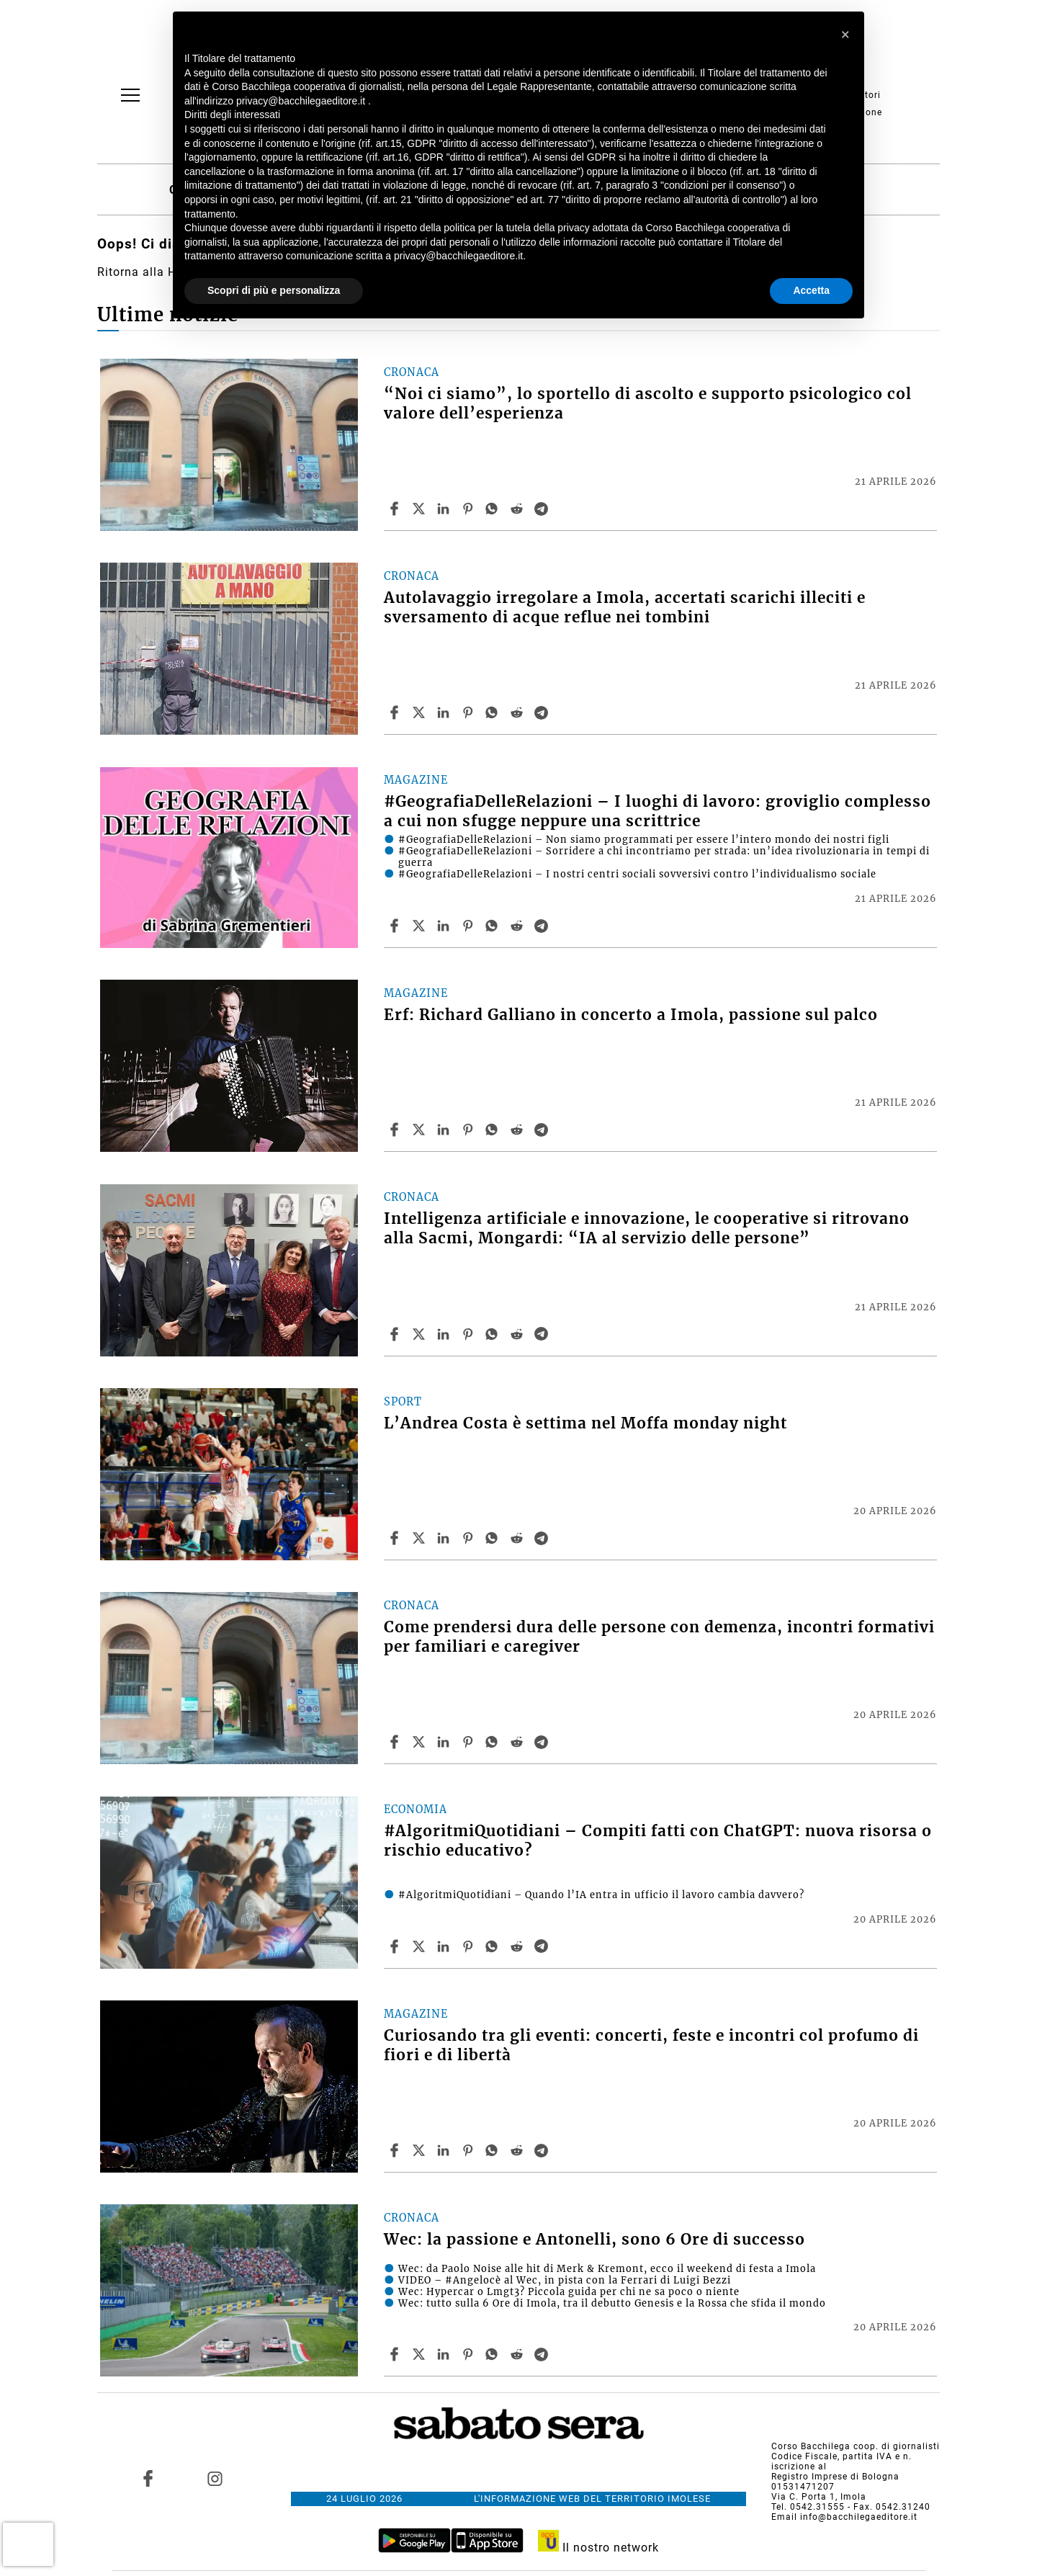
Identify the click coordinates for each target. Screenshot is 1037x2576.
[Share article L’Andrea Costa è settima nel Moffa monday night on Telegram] (543, 1538)
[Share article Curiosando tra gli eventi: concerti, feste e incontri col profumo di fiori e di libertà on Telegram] (543, 2150)
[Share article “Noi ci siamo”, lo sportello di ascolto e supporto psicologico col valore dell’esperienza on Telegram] (543, 508)
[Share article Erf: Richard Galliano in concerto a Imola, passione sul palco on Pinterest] (469, 1129)
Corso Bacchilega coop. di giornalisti (855, 2446)
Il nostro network (599, 2547)
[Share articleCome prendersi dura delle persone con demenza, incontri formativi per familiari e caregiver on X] (420, 1742)
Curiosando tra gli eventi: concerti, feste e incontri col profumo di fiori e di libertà (651, 2045)
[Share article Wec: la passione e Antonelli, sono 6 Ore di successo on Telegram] (543, 2354)
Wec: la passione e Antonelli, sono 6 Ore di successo (594, 2239)
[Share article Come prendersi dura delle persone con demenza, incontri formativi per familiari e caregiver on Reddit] (518, 1742)
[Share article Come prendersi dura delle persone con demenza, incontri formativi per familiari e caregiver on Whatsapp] (494, 1742)
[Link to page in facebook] (148, 2478)
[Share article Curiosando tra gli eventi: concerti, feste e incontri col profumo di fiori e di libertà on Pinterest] (469, 2150)
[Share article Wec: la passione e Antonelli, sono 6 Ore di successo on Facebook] (396, 2354)
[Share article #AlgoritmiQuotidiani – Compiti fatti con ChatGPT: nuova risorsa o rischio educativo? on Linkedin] (445, 1946)
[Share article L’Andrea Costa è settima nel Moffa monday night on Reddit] (518, 1538)
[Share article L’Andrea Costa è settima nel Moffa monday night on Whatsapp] (494, 1538)
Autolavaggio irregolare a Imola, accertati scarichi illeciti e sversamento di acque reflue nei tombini (625, 608)
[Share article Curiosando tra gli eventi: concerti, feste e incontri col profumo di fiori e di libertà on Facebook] (396, 2150)
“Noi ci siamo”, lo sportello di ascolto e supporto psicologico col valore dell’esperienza (648, 404)
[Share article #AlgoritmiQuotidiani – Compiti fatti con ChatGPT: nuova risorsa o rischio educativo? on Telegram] (543, 1946)
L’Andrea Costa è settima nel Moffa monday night (585, 1423)
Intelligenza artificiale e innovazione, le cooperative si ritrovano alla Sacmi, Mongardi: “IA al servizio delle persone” (647, 1228)
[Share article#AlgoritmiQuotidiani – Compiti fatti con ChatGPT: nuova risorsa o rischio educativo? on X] (420, 1946)
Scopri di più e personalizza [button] (273, 290)
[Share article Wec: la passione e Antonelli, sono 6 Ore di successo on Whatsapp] (494, 2354)
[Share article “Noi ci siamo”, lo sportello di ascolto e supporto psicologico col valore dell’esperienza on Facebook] (396, 508)
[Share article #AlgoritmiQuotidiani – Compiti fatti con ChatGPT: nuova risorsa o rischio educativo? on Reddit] (518, 1946)
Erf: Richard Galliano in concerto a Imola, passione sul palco (631, 1015)
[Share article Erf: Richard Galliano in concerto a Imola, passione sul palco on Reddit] (518, 1129)
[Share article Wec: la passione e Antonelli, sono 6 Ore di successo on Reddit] (518, 2354)
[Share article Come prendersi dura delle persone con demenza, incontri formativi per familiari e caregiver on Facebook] (396, 1742)
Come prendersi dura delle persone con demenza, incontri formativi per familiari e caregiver (659, 1637)
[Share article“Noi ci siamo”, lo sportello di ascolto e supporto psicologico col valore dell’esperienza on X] (420, 508)
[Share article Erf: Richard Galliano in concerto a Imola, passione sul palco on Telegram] (543, 1129)
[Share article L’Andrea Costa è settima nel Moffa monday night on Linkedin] (445, 1538)
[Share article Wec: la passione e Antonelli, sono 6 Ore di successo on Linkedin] (445, 2354)
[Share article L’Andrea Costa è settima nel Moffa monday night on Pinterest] (469, 1538)
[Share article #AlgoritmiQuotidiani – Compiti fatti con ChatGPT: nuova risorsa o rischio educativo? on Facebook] (396, 1946)
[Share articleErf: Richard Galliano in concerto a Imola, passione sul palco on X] (420, 1129)
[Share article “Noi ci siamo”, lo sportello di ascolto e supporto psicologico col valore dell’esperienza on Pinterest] (469, 508)
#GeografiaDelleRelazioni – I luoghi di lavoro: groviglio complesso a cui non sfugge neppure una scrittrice (657, 811)
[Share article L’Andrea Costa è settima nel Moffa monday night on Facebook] (396, 1538)
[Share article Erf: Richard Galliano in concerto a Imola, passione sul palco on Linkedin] (445, 1129)
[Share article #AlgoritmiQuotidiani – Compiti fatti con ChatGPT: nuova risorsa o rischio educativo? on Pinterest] (469, 1946)
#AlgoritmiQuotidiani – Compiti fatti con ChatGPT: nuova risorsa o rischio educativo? (658, 1841)
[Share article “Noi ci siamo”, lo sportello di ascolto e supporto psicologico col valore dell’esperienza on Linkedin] (445, 508)
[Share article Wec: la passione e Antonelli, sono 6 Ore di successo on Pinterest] (469, 2354)
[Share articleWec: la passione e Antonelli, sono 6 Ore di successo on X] (420, 2354)
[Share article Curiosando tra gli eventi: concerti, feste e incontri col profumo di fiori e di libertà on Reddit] (518, 2150)
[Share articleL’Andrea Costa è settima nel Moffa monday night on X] (420, 1538)
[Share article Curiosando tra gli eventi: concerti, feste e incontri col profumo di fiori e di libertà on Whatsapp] (494, 2150)
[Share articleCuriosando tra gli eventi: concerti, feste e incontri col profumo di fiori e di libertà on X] (420, 2150)
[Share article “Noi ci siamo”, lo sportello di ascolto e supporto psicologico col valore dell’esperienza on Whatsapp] (494, 508)
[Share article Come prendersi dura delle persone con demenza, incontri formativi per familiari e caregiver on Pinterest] (469, 1742)
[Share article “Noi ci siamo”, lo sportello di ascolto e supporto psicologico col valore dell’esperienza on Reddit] (518, 508)
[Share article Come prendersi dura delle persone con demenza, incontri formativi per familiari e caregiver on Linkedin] (445, 1742)
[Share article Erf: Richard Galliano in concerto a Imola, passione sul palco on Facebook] (396, 1129)
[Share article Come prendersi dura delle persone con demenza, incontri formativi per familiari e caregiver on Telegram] (543, 1742)
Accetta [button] (811, 290)
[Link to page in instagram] (214, 2478)
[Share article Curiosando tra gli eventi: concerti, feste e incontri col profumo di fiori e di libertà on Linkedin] (445, 2150)
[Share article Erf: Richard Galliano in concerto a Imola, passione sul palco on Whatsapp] (494, 1129)
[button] (845, 34)
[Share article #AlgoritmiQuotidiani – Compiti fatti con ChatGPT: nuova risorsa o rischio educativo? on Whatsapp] (494, 1946)
